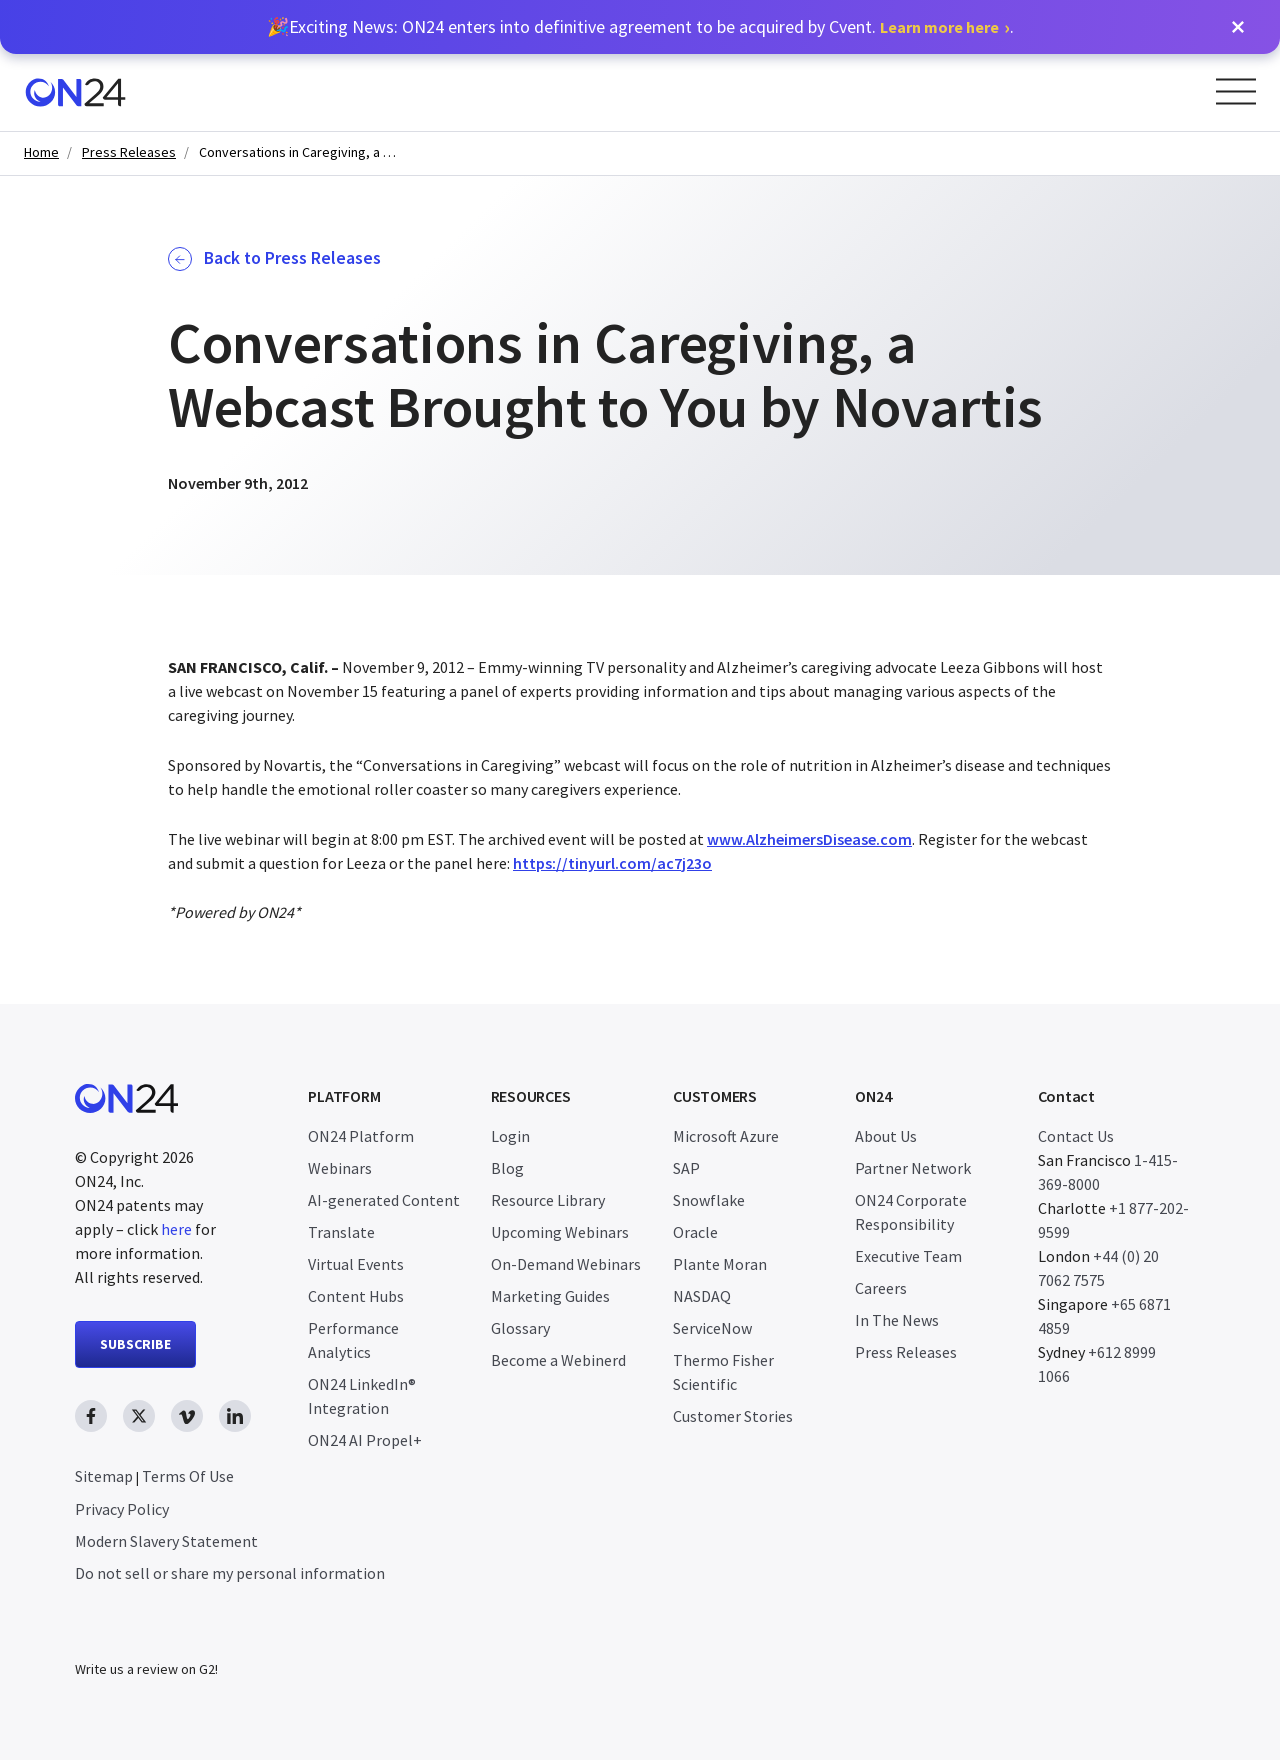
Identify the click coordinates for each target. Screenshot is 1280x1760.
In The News (897, 1320)
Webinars (340, 1168)
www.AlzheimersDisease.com (809, 839)
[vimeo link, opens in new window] (187, 1416)
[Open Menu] (1236, 91)
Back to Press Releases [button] (274, 259)
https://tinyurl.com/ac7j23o (612, 863)
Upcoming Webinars (560, 1232)
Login (510, 1136)
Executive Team (908, 1256)
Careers (881, 1288)
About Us (886, 1136)
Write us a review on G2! (146, 1669)
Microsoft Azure (726, 1136)
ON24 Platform (361, 1136)
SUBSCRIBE (135, 1344)
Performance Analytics (353, 1340)
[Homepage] (75, 92)
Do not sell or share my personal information (230, 1573)
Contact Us (1076, 1136)
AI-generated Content (384, 1200)
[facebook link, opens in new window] (91, 1416)
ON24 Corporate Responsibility (911, 1212)
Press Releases (129, 152)
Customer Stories (733, 1416)
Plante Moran (720, 1264)
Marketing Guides (550, 1296)
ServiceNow (712, 1328)
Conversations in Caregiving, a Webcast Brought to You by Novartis (299, 152)
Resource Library (548, 1200)
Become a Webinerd (558, 1360)
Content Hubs (356, 1296)
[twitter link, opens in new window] (139, 1416)
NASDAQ (702, 1296)
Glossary (520, 1328)
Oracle (695, 1232)
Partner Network (913, 1168)
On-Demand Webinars (566, 1264)
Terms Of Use (188, 1476)
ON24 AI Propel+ (365, 1440)
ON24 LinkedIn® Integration (362, 1396)
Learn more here (939, 27)
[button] (1238, 27)
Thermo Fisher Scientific (723, 1372)
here (176, 1229)
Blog (507, 1168)
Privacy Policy (122, 1509)
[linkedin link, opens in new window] (235, 1416)
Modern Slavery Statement (166, 1541)
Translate (341, 1232)
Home (41, 152)
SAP (686, 1168)
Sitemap (104, 1476)
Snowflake (709, 1200)
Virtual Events (356, 1264)
